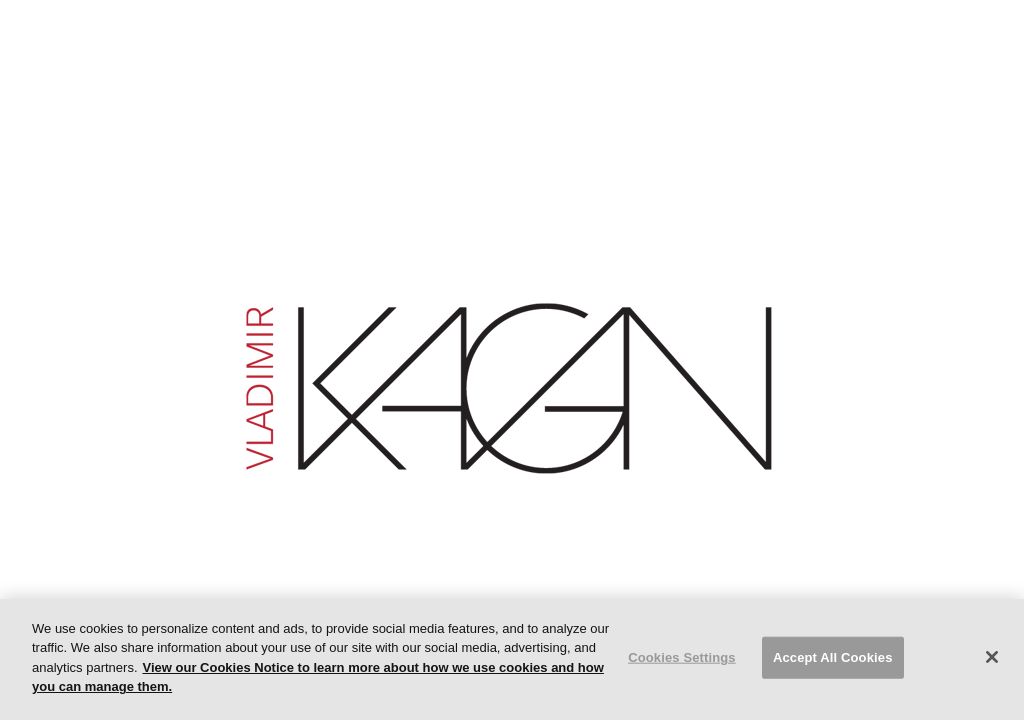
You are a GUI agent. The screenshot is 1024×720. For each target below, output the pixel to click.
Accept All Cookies (833, 657)
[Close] (992, 657)
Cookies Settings (682, 657)
